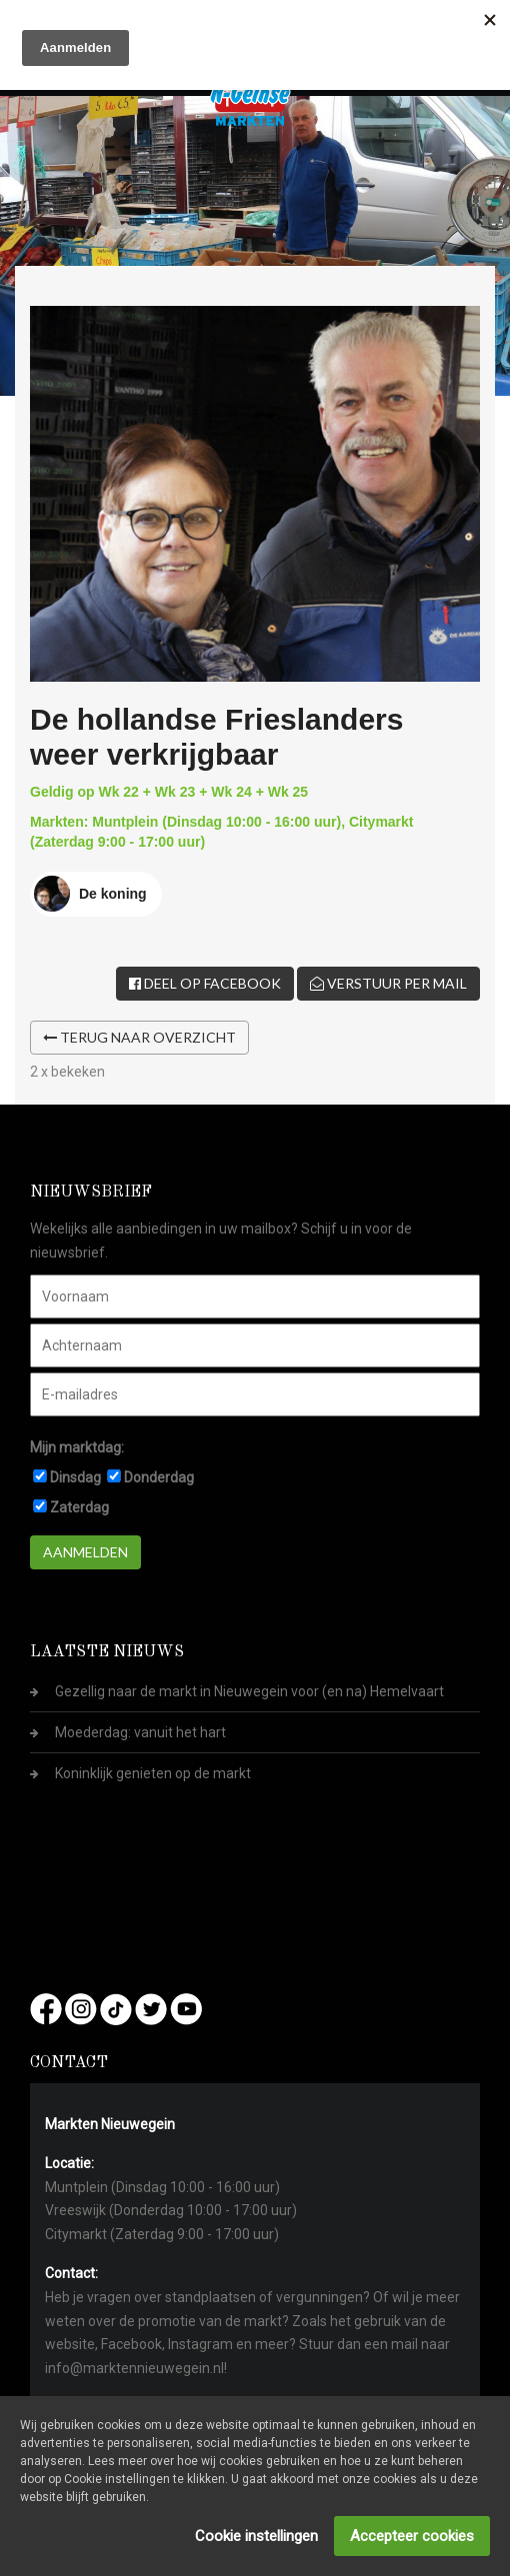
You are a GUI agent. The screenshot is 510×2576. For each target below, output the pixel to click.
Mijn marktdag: (77, 1447)
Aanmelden (85, 1551)
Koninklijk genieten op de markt (153, 1773)
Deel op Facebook (205, 983)
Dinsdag (75, 1477)
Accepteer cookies (412, 2536)
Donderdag (159, 1477)
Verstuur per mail (388, 983)
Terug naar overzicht (139, 1037)
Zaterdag (79, 1507)
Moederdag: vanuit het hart (140, 1732)
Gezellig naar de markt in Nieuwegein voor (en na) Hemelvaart (249, 1691)
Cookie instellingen (256, 2536)
